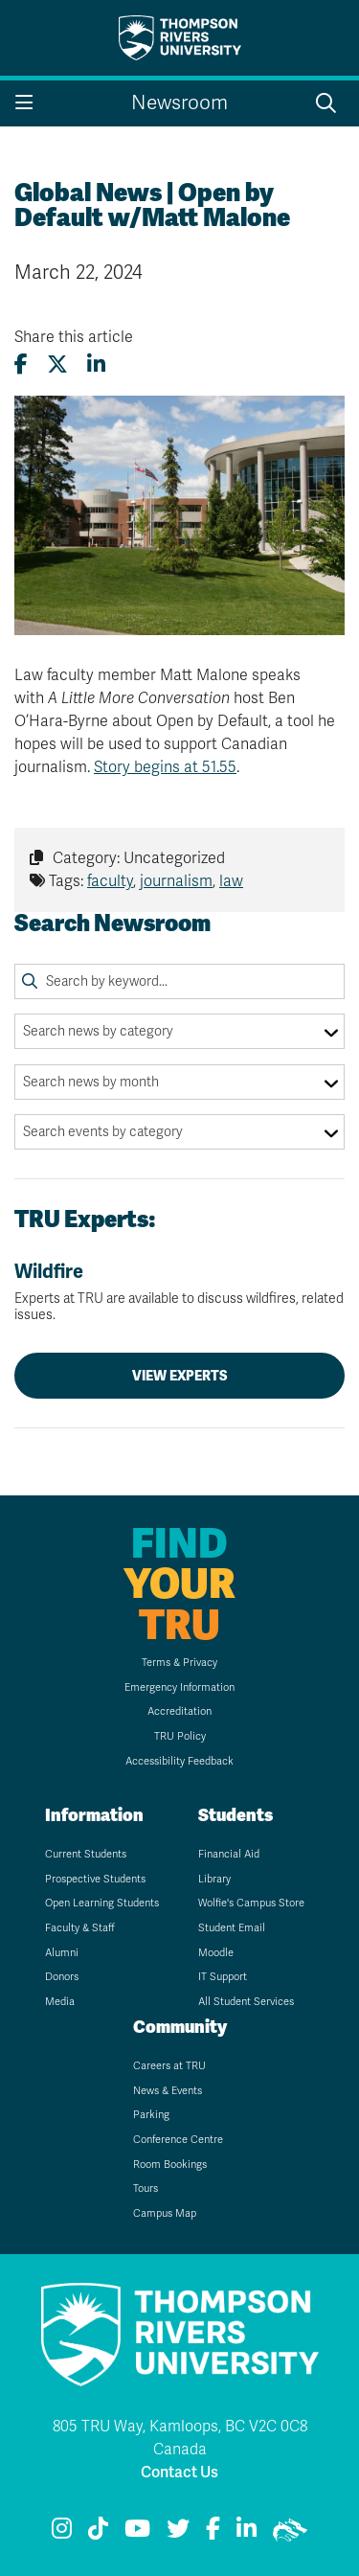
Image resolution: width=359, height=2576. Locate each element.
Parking (151, 2115)
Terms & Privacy (179, 1662)
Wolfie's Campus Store (251, 1903)
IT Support (222, 1977)
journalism (176, 881)
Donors (62, 1977)
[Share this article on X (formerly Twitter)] (57, 364)
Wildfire (179, 1292)
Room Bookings (170, 2164)
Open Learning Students (102, 1903)
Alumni (62, 1953)
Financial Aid (228, 1854)
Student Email (231, 1928)
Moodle (216, 1953)
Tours (145, 2188)
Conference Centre (178, 2139)
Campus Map (164, 2213)
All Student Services (246, 2001)
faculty (110, 881)
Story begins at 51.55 (165, 767)
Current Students (85, 1854)
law (231, 881)
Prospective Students (95, 1879)
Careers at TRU (169, 2066)
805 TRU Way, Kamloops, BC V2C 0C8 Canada (180, 2438)
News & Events (167, 2091)
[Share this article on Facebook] (21, 364)
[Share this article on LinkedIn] (96, 364)
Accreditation (179, 1711)
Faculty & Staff (80, 1928)
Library (214, 1879)
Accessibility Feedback (179, 1761)
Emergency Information (179, 1687)
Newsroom (179, 103)
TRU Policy (180, 1736)
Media (60, 2001)
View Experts (180, 1375)
